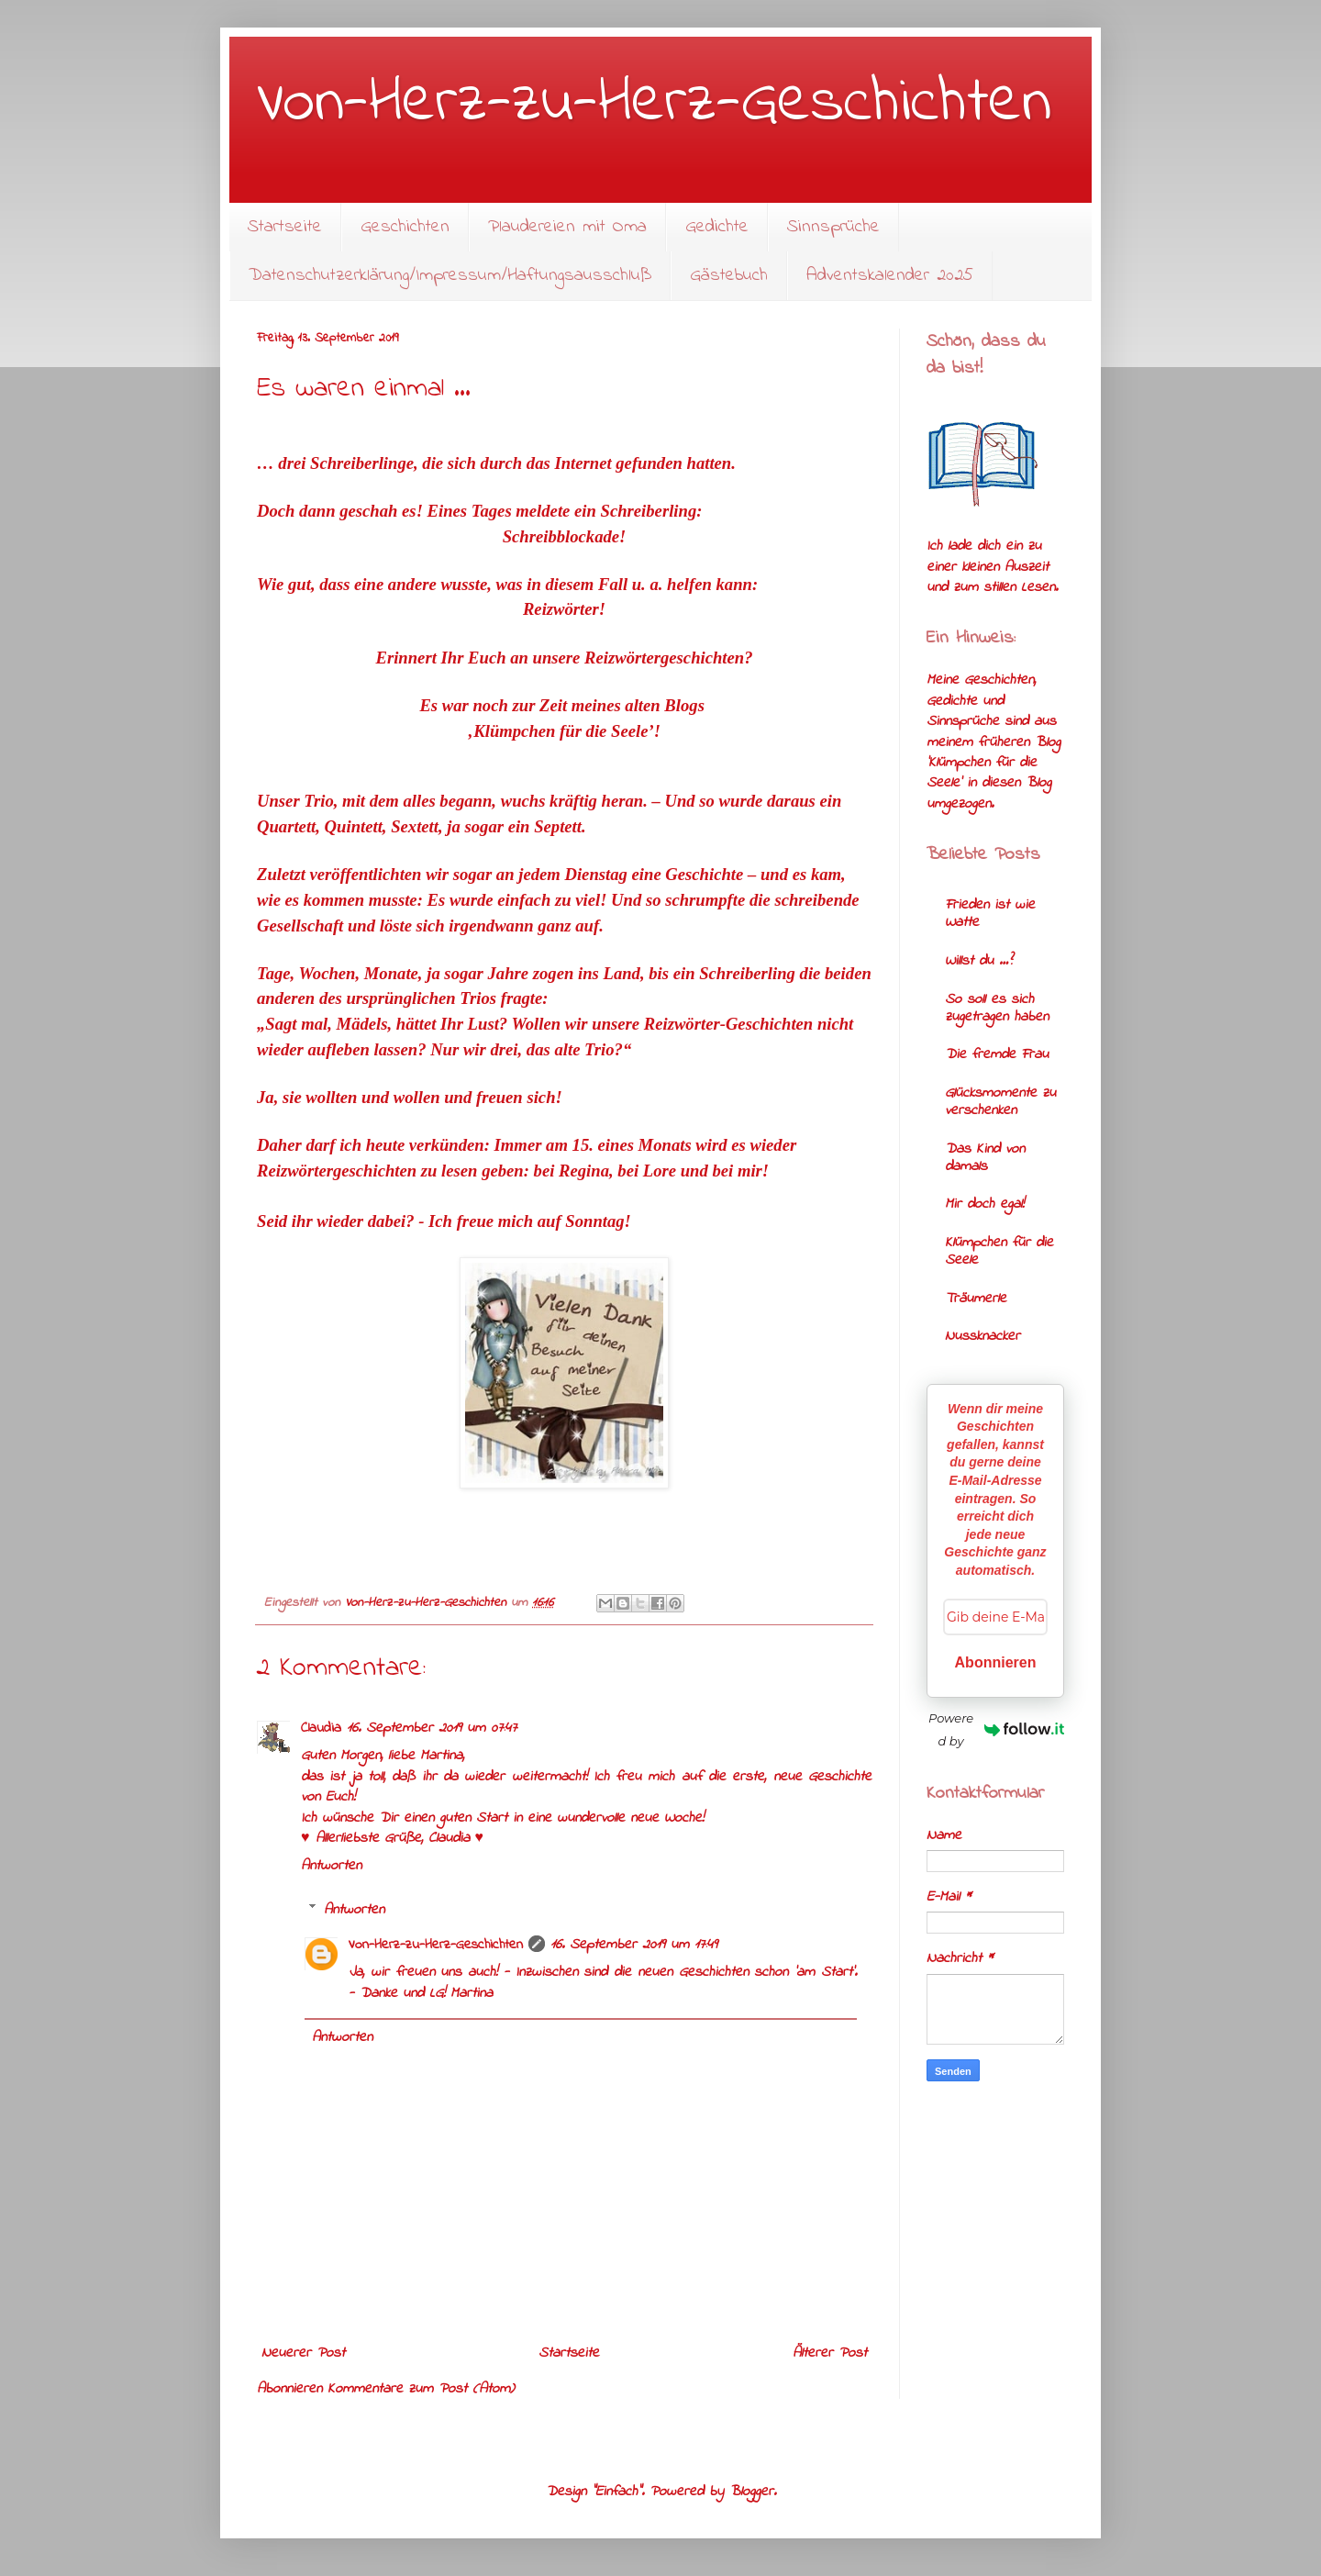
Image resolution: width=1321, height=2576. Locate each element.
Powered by (996, 1729)
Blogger (751, 2492)
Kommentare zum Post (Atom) (421, 2389)
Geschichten (405, 227)
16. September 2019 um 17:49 (633, 1945)
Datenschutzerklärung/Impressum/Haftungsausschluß (450, 275)
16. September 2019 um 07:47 (432, 1728)
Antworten (331, 1866)
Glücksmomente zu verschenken (1000, 1101)
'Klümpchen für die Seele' (982, 773)
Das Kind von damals (985, 1157)
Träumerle (975, 1299)
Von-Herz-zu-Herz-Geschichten (654, 104)
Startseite (285, 227)
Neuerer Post (303, 2353)
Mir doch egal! (984, 1204)
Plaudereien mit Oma (567, 227)
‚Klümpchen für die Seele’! (564, 731)
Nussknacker (982, 1336)
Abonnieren (996, 1662)
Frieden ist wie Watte (990, 913)
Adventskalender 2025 (889, 275)
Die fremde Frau (997, 1054)
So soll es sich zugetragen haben (997, 1008)
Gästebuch (729, 275)
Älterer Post (830, 2353)
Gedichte (717, 227)
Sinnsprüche (833, 227)
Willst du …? (978, 961)
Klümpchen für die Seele (999, 1251)
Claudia (321, 1728)
